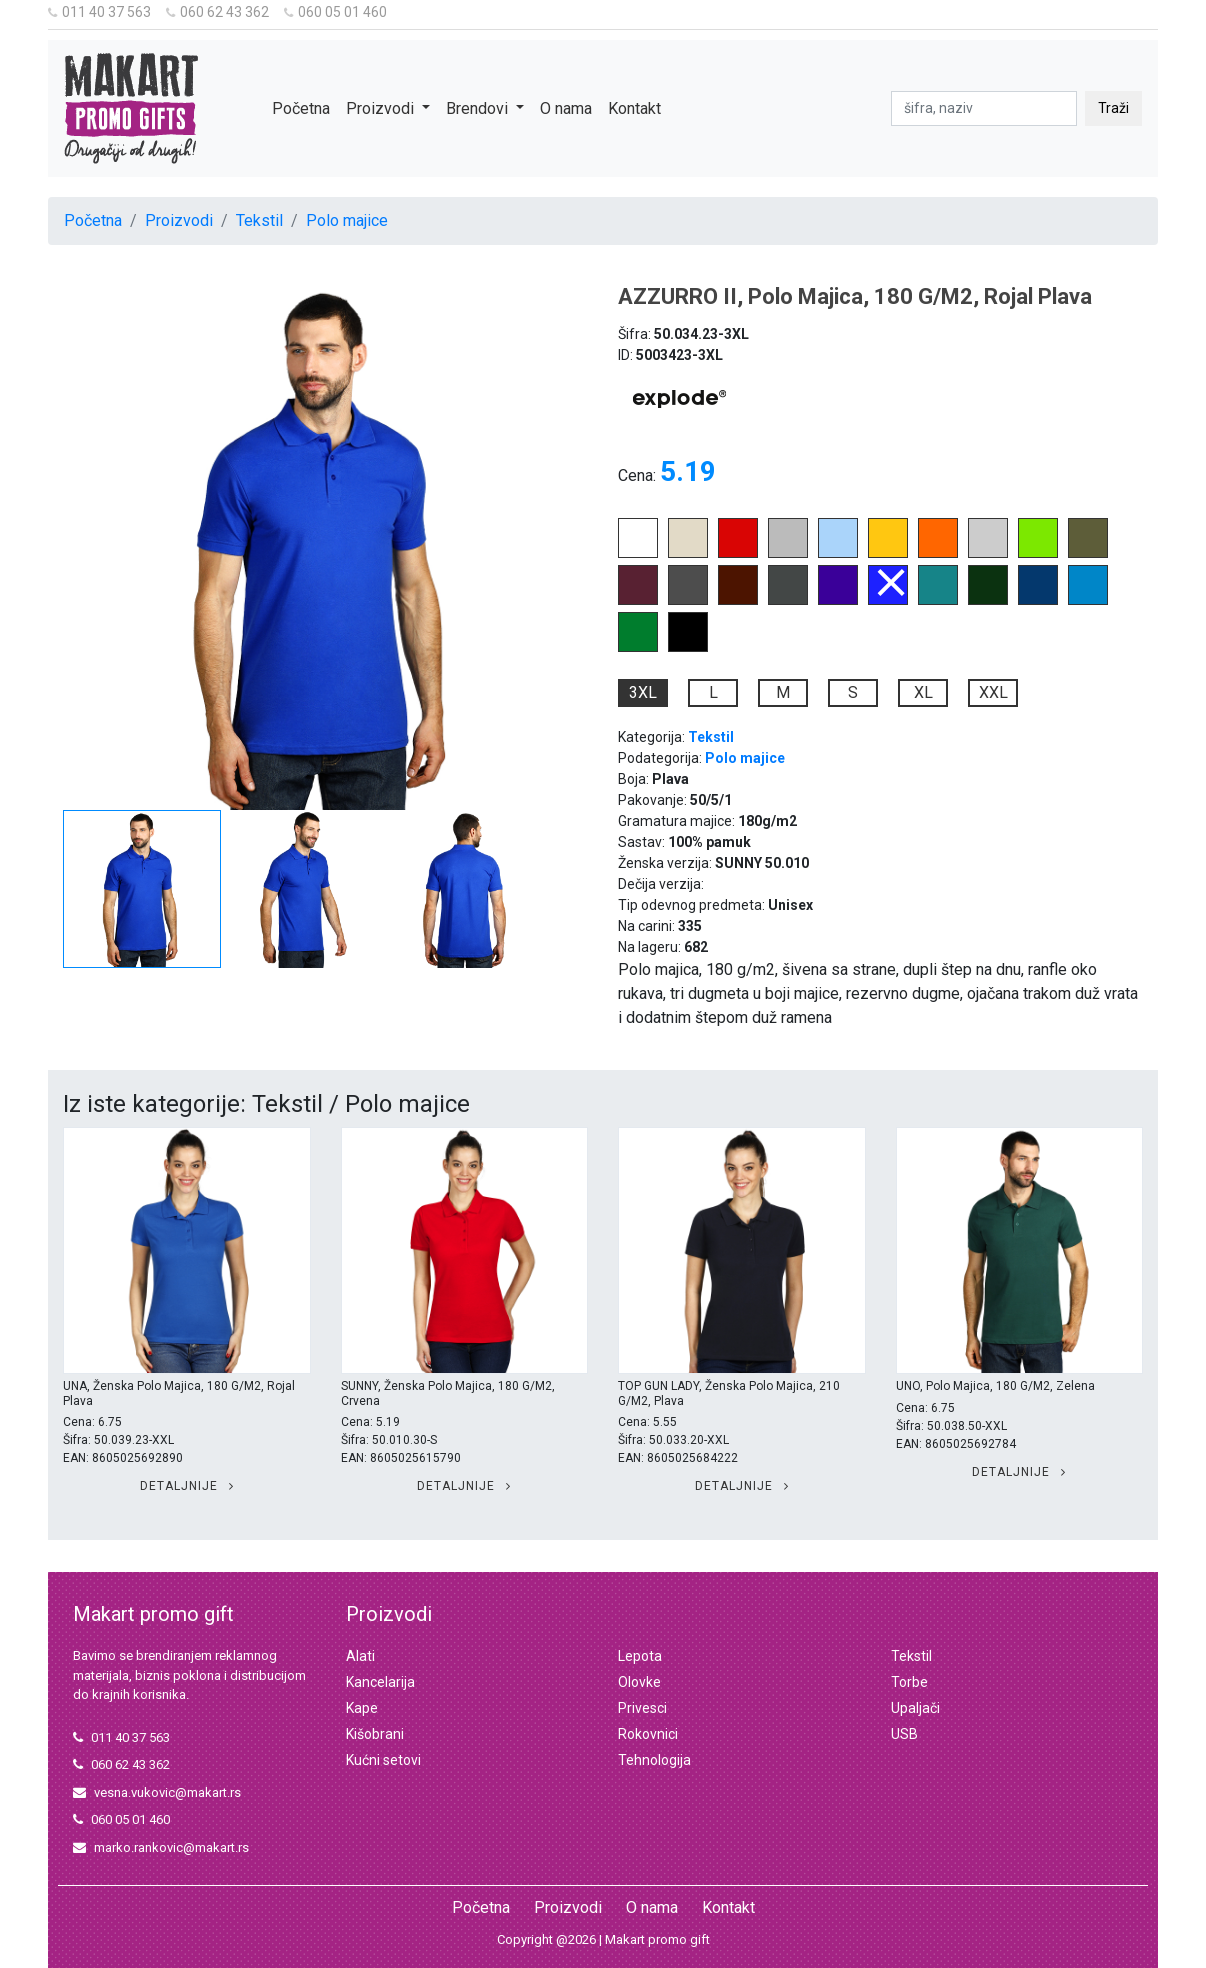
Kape (362, 1708)
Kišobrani (375, 1734)
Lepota (640, 1656)
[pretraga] (984, 108)
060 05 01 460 (335, 12)
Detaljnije (187, 1486)
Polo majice (347, 220)
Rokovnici (648, 1734)
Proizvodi (179, 220)
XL (923, 692)
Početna (301, 108)
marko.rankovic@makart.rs (161, 1847)
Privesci (642, 1708)
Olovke (639, 1682)
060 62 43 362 (217, 12)
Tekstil (259, 220)
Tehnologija (654, 1760)
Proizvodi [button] (382, 108)
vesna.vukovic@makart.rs (157, 1792)
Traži (1113, 108)
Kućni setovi (383, 1760)
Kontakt (634, 108)
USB (904, 1734)
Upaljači (915, 1708)
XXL (993, 692)
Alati (360, 1656)
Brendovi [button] (479, 108)
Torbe (909, 1682)
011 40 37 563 (99, 12)
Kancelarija (380, 1682)
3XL (643, 692)
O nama (566, 108)
